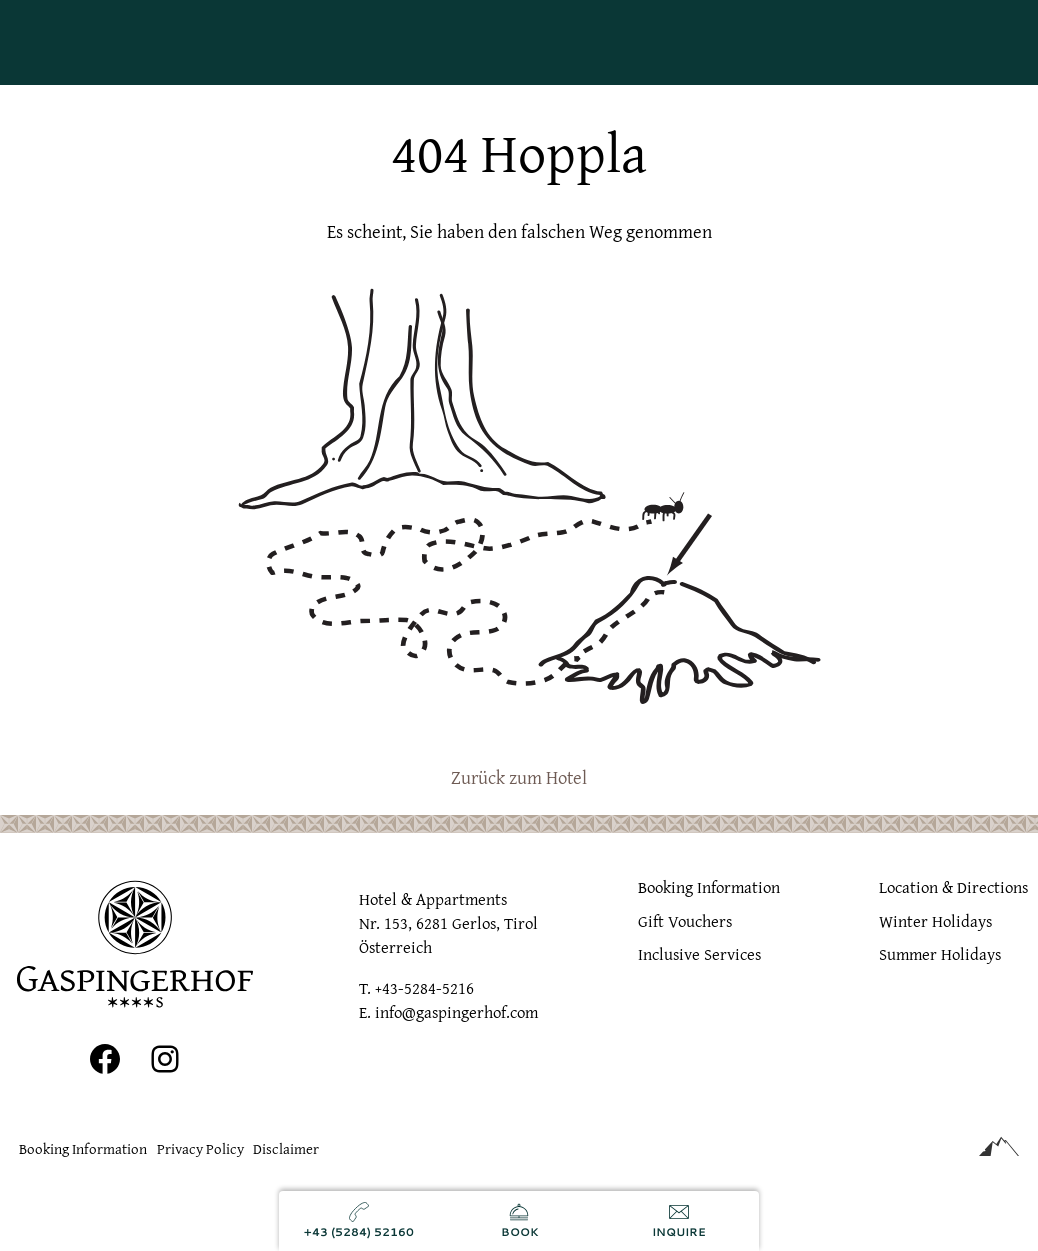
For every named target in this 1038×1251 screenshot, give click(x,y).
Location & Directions (953, 887)
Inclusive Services (699, 954)
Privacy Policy (200, 1148)
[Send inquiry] (679, 1221)
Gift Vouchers (685, 920)
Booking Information (709, 887)
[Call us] (359, 1221)
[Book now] (519, 1221)
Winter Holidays (935, 920)
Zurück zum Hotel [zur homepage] (519, 777)
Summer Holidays (940, 954)
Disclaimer (286, 1148)
